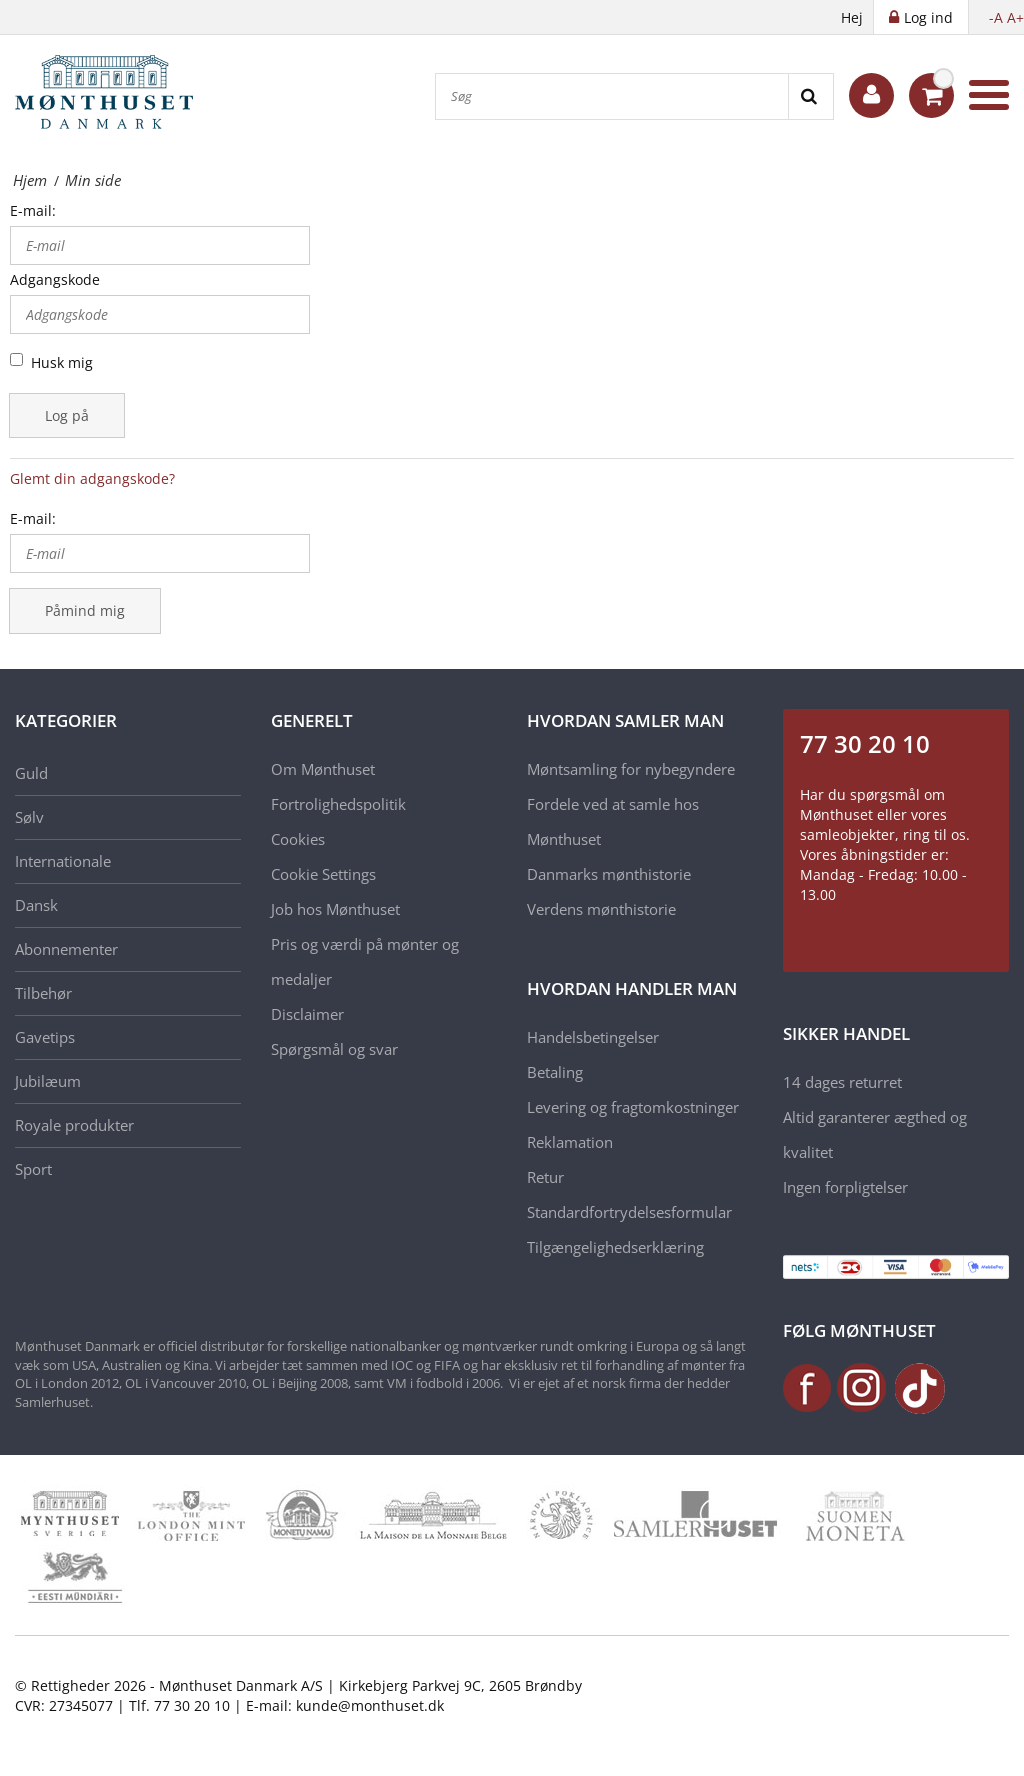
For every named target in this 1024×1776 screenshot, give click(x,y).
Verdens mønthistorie (601, 909)
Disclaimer (307, 1014)
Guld (31, 773)
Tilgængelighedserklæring (615, 1247)
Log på (67, 415)
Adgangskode (55, 279)
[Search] (810, 96)
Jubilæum (48, 1081)
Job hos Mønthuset (335, 909)
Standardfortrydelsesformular (629, 1212)
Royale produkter (74, 1125)
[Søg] (612, 96)
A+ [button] (1015, 17)
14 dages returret (842, 1082)
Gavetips (45, 1037)
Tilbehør (43, 993)
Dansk (36, 905)
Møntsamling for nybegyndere (631, 769)
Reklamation (570, 1142)
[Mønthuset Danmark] (110, 95)
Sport (33, 1169)
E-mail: (33, 210)
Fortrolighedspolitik (338, 804)
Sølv (29, 817)
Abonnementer (66, 949)
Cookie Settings (323, 874)
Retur (545, 1177)
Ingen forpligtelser (845, 1187)
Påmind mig (85, 610)
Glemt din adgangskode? (92, 478)
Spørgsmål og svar (334, 1049)
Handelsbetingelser (593, 1037)
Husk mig (62, 362)
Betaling (555, 1072)
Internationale (63, 861)
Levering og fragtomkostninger (633, 1107)
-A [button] (996, 17)
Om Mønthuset (323, 769)
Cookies (298, 839)
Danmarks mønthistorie (609, 874)
